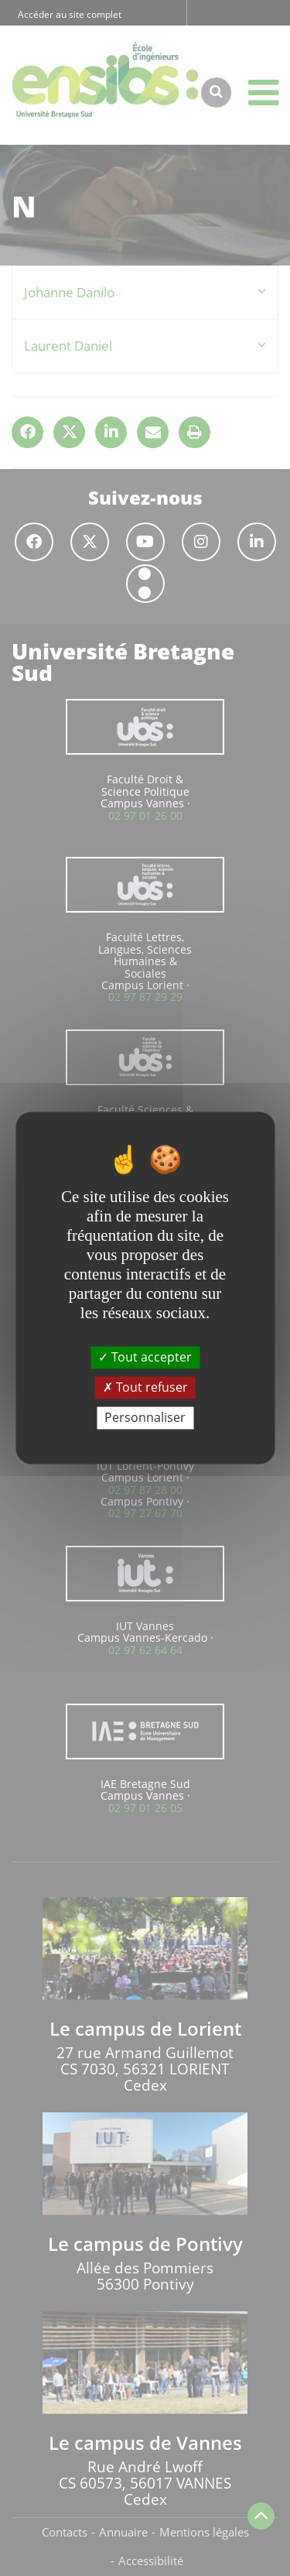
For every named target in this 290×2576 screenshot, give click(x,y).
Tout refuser (145, 1387)
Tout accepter (145, 1356)
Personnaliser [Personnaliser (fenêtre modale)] (145, 1417)
